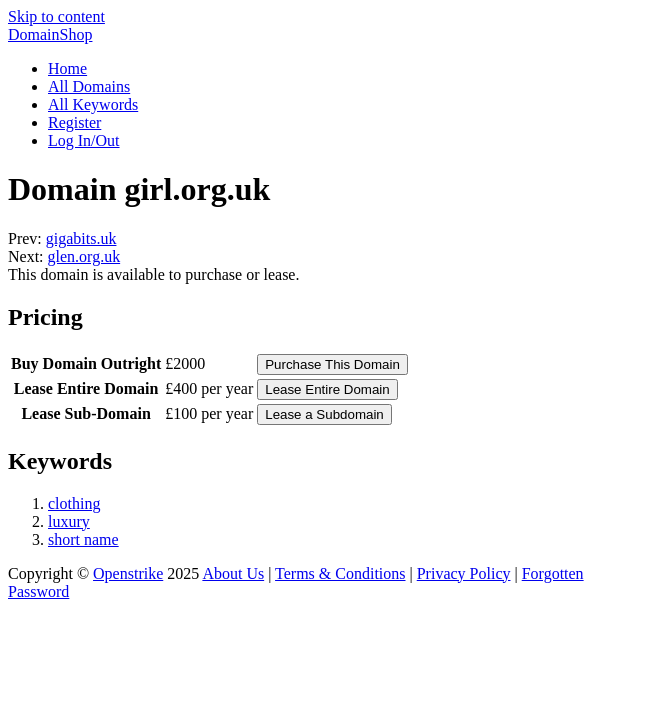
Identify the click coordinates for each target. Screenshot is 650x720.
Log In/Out (84, 140)
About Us (233, 573)
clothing (74, 503)
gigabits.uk (81, 238)
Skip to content (56, 16)
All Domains (89, 86)
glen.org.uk (84, 256)
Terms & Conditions (340, 573)
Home (67, 68)
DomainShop (50, 34)
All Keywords (93, 104)
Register (74, 122)
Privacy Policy (464, 573)
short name (83, 539)
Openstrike (128, 573)
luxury (69, 521)
